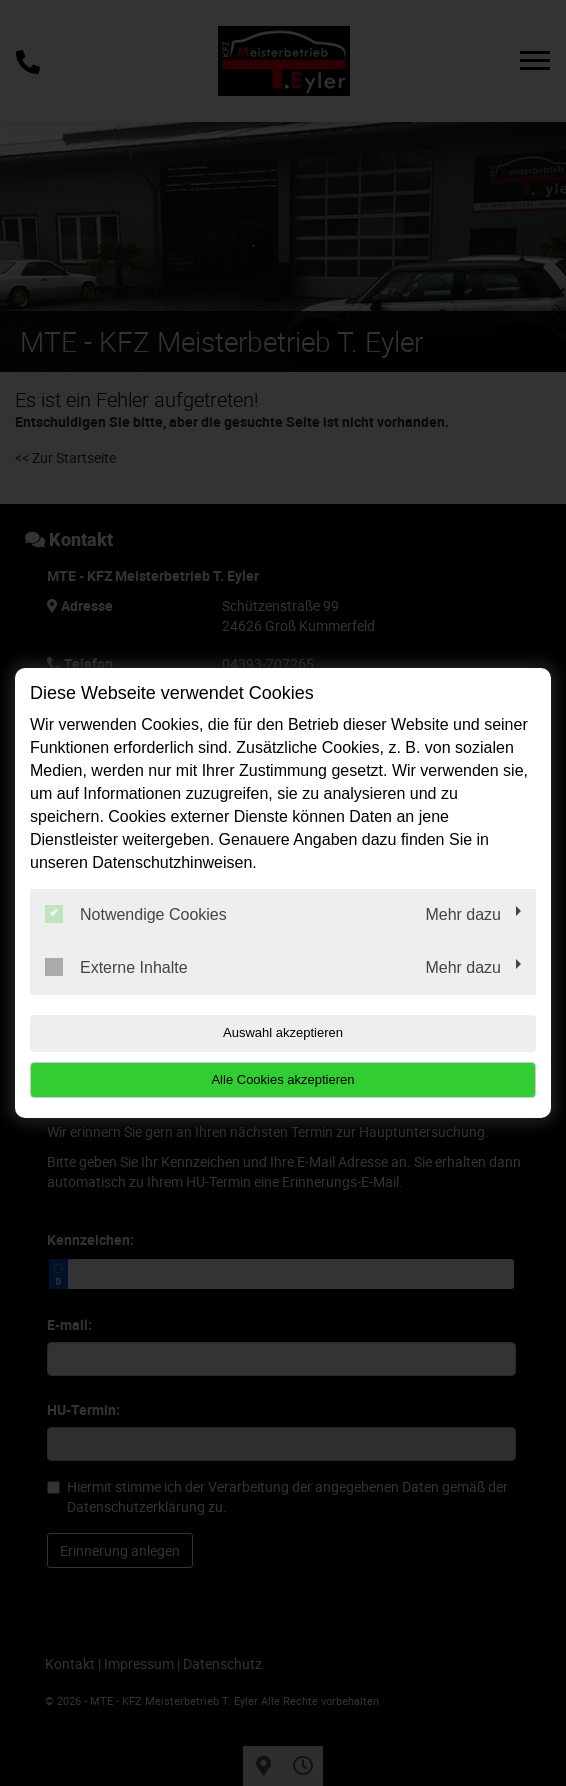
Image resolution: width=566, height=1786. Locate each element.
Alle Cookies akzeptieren (282, 1079)
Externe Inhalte (116, 967)
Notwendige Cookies (136, 914)
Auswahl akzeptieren (283, 1032)
